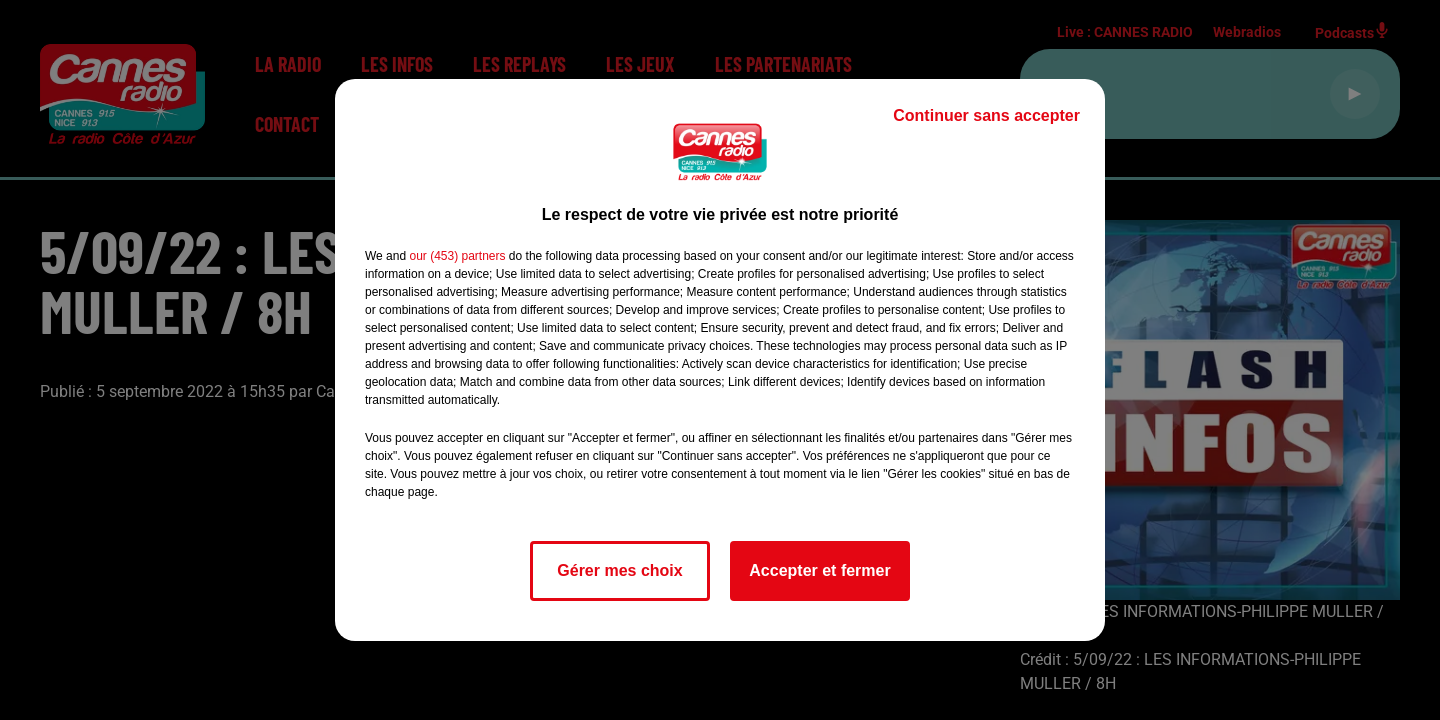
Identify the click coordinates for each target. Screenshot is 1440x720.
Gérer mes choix (619, 570)
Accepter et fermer (819, 570)
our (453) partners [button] (457, 256)
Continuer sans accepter (986, 115)
